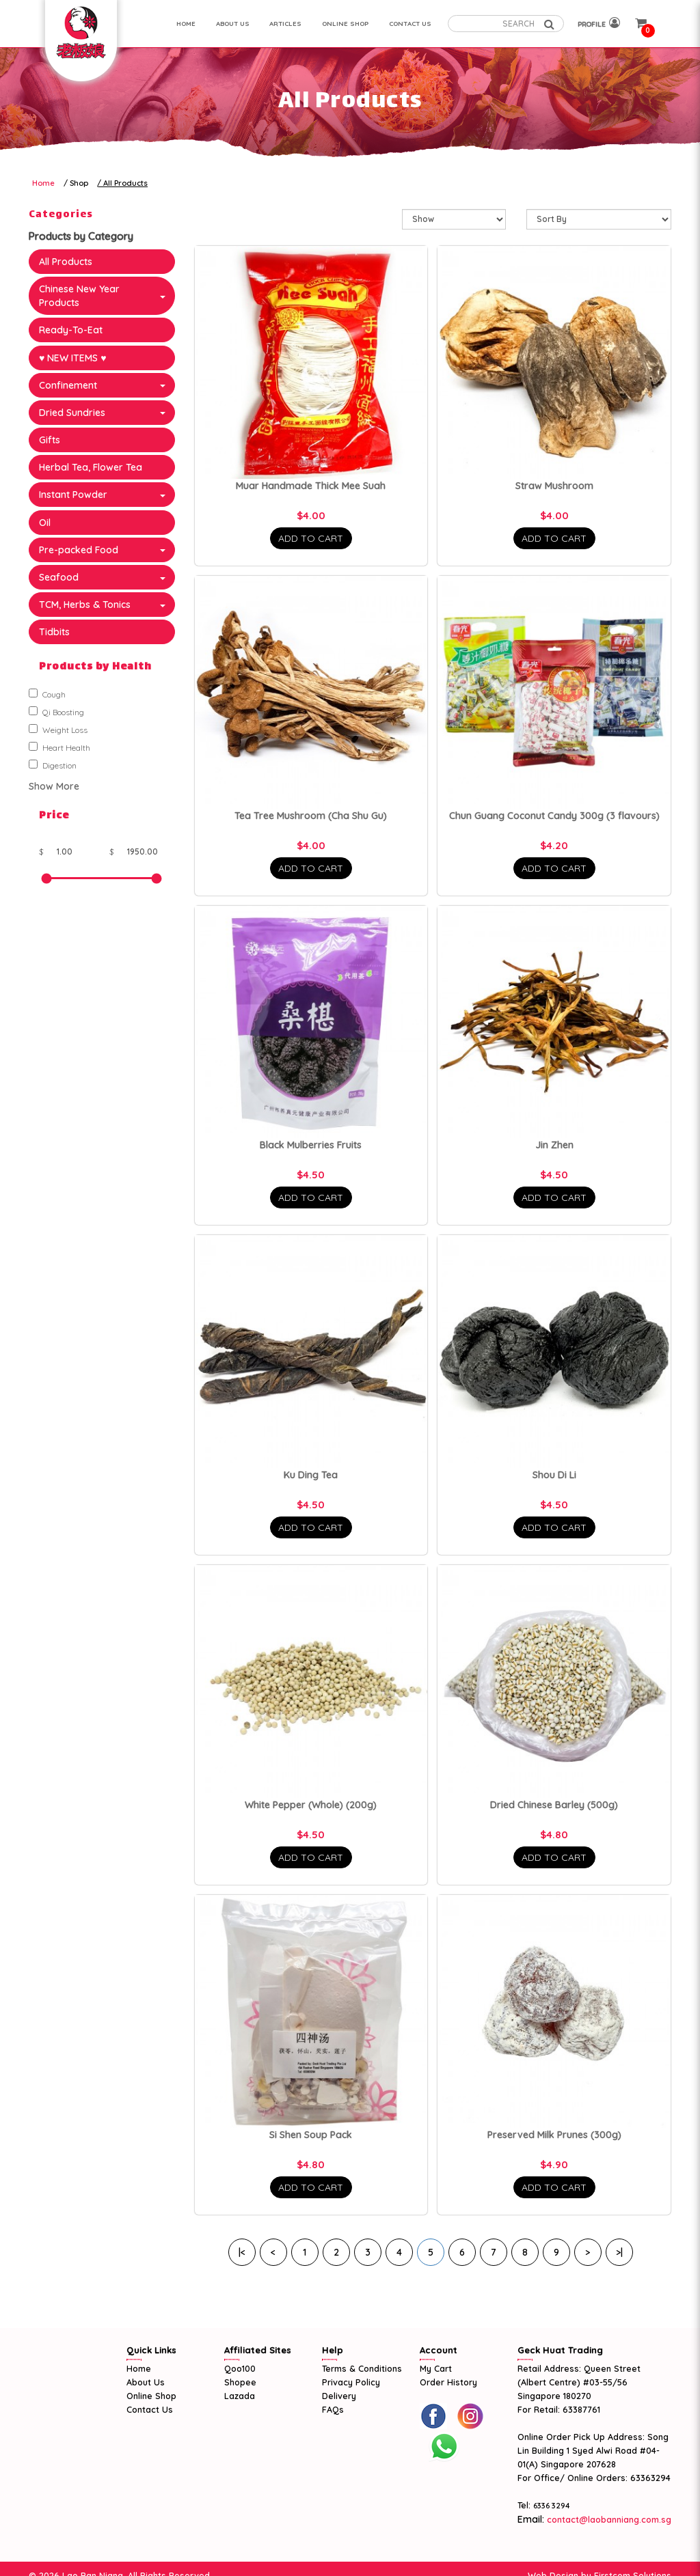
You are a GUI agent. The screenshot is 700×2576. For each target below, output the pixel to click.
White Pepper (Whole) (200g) (311, 1805)
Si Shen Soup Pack (310, 2135)
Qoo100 (240, 2368)
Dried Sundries (72, 412)
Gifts (49, 440)
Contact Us (149, 2409)
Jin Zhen (554, 1145)
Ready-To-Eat (71, 330)
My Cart (436, 2368)
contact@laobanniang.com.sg (607, 2519)
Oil (45, 522)
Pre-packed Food (78, 550)
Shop (79, 183)
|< (242, 2252)
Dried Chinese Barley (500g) (554, 1805)
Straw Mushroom (554, 486)
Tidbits (54, 632)
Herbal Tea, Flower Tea (90, 467)
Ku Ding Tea (311, 1475)
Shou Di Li (554, 1475)
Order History (448, 2382)
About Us (145, 2382)
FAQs (333, 2409)
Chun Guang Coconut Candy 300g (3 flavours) (554, 815)
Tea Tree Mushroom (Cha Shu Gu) (310, 815)
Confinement (68, 385)
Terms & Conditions (362, 2368)
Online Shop (151, 2395)
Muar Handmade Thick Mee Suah (311, 486)
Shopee (240, 2382)
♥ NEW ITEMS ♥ (73, 358)
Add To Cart (310, 538)
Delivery (339, 2395)
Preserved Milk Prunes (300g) (554, 2135)
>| (619, 2252)
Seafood (59, 577)
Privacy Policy (351, 2382)
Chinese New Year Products (79, 296)
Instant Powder (73, 494)
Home (43, 183)
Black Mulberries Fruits (311, 1145)
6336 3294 (551, 2505)
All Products (125, 183)
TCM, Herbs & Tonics (85, 604)
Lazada (239, 2395)
